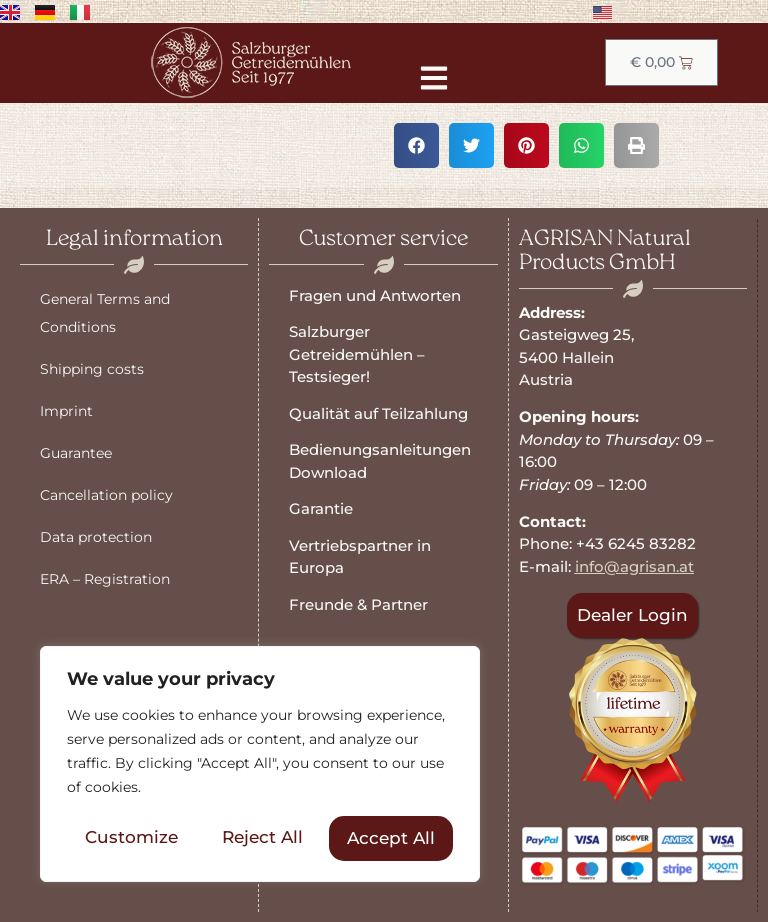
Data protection (96, 537)
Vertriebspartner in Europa (360, 557)
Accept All (391, 838)
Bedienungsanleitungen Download (380, 461)
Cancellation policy (106, 495)
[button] (416, 145)
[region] (260, 765)
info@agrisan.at (634, 566)
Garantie (321, 508)
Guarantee (76, 453)
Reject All (262, 838)
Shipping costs (92, 369)
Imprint (66, 411)
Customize (131, 838)
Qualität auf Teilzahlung (378, 413)
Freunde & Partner (358, 604)
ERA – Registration (105, 579)
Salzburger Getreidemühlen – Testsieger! (357, 354)
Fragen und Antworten (375, 295)
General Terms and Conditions (105, 313)
